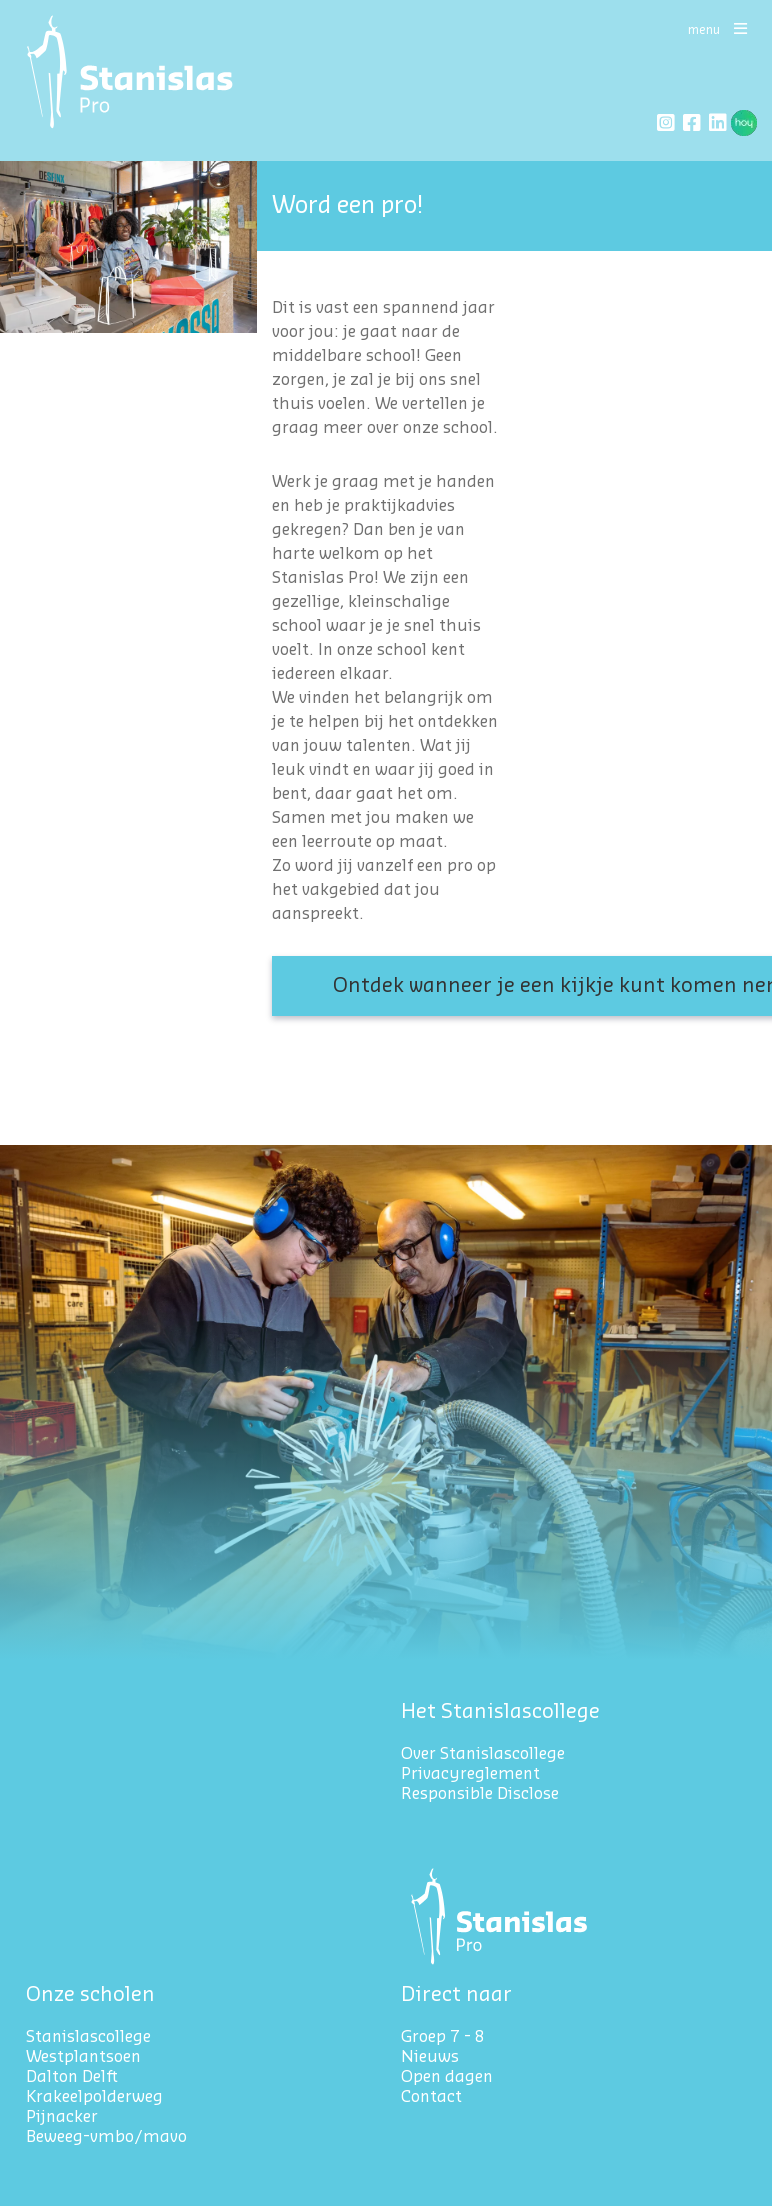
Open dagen (447, 2077)
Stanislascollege (88, 2037)
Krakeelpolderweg (94, 2097)
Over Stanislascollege (483, 1754)
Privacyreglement (472, 1774)
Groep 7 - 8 (443, 2037)
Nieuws (430, 2057)
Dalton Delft (72, 2077)
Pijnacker (62, 2117)
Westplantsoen (83, 2057)
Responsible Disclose (480, 1794)
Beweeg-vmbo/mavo (106, 2137)
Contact (431, 2097)
